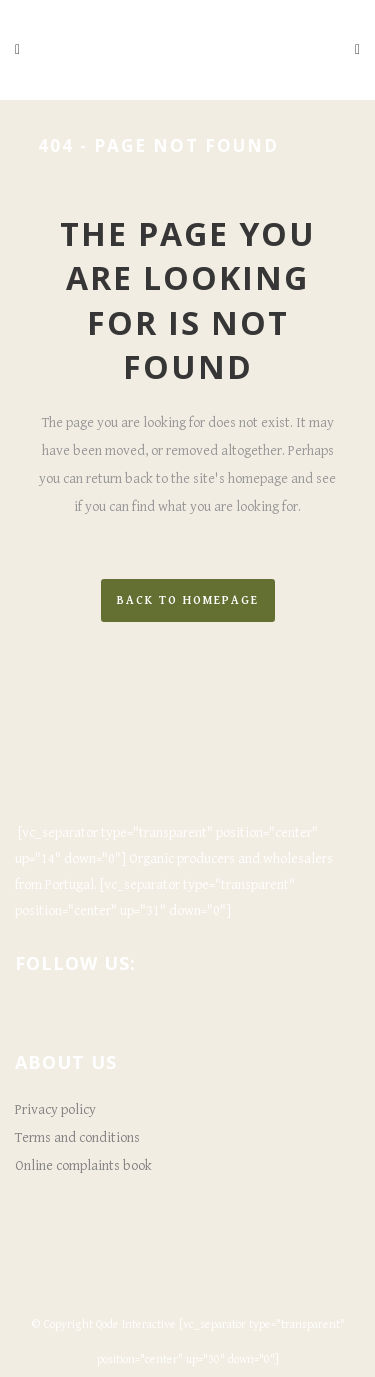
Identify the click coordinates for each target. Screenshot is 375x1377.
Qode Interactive (136, 1324)
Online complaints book (83, 1166)
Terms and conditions (77, 1138)
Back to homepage (188, 600)
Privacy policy (55, 1110)
